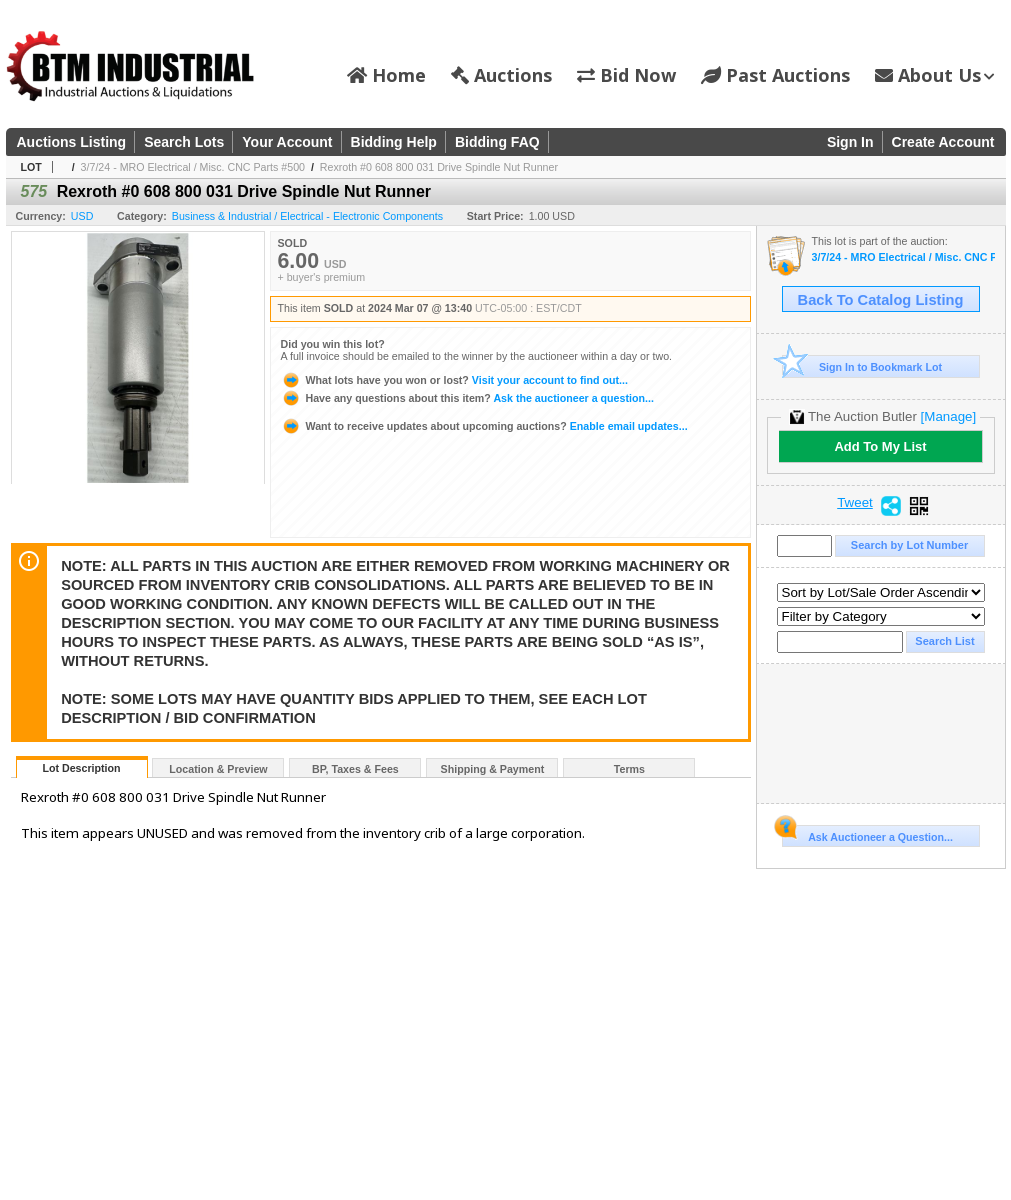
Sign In (850, 142)
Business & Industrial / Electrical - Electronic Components (307, 216)
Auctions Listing (72, 142)
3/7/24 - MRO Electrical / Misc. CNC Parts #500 (193, 167)
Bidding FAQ (497, 142)
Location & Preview (218, 769)
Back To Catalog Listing (881, 300)
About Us (934, 75)
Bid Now (626, 75)
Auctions (501, 75)
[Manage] (948, 416)
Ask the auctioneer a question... (467, 398)
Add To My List (880, 446)
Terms (629, 769)
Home (386, 75)
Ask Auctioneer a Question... (867, 834)
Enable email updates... (484, 426)
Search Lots (184, 142)
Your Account (287, 142)
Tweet (855, 503)
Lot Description (81, 768)
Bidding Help (394, 142)
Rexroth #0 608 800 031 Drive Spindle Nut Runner (439, 167)
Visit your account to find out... (454, 380)
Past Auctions (775, 75)
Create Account (943, 142)
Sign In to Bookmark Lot (862, 366)
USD (82, 216)
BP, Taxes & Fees (355, 769)
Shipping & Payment (493, 769)
